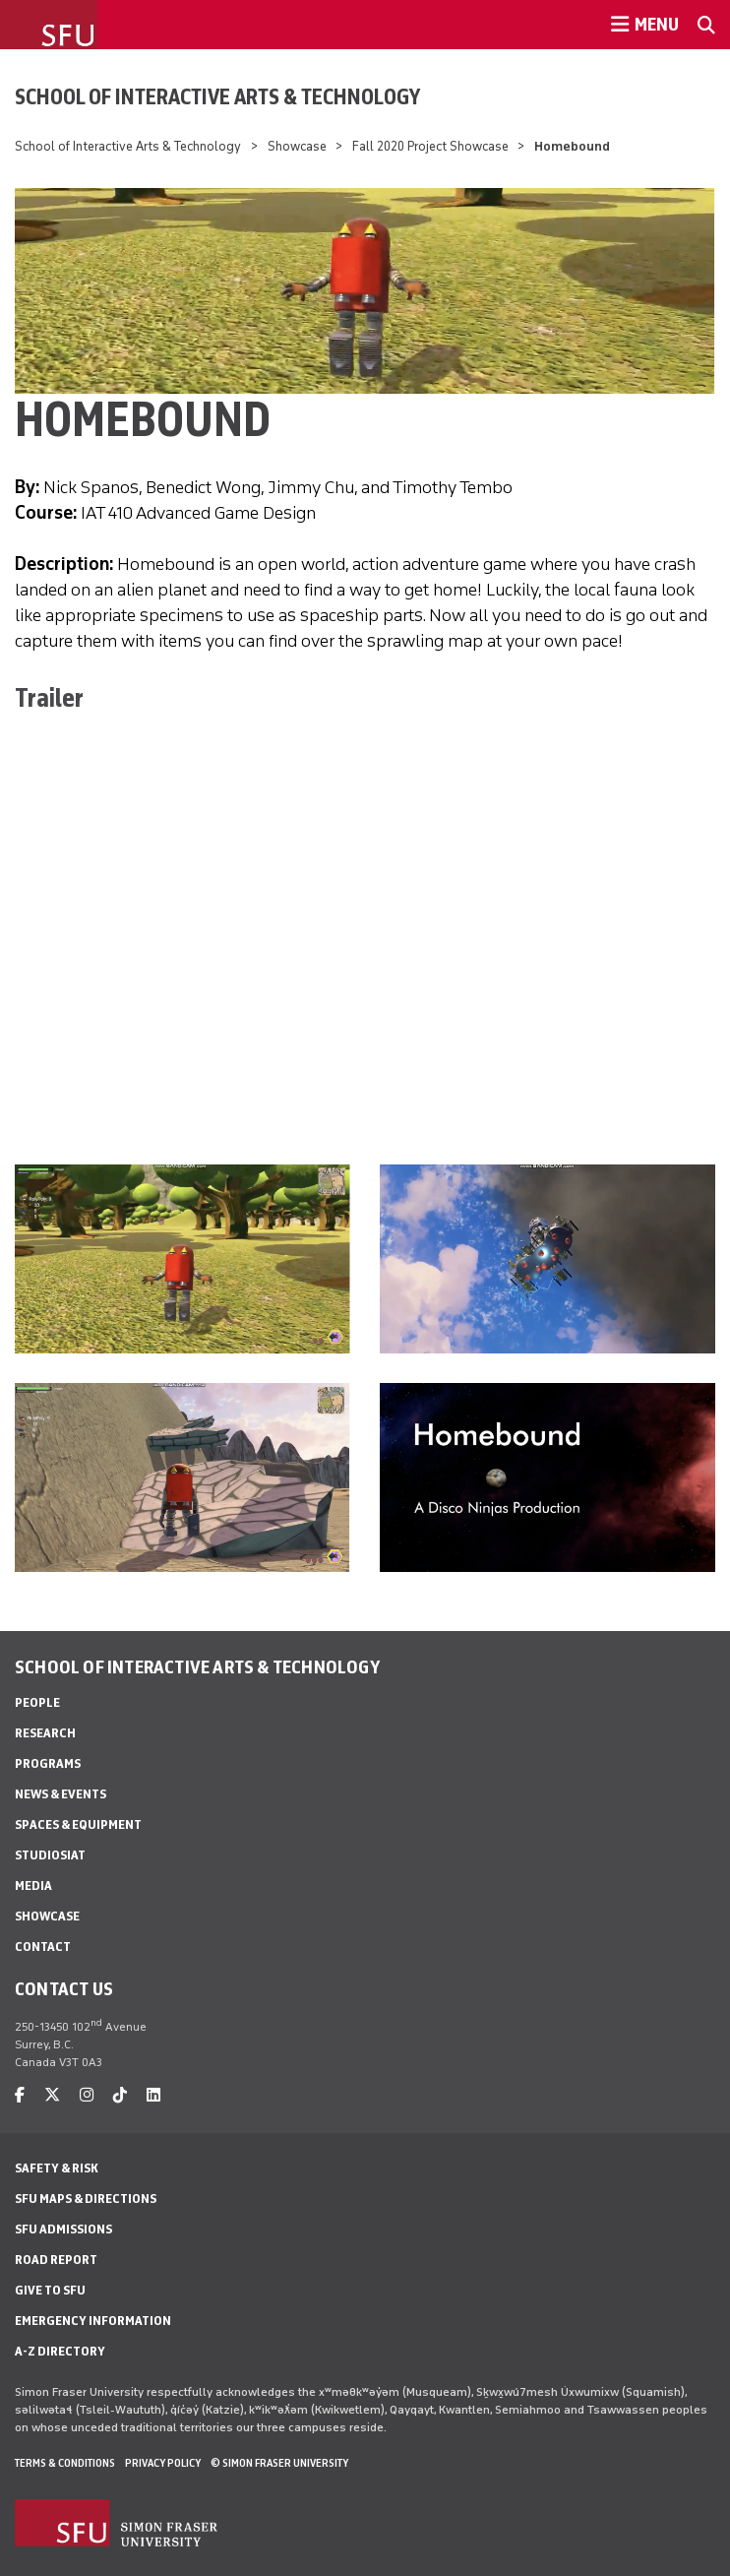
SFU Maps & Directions (85, 2198)
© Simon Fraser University (279, 2463)
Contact (43, 1946)
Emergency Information (93, 2320)
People (37, 1702)
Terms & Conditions (65, 2463)
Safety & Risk (56, 2168)
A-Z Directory (60, 2351)
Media (33, 1885)
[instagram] (86, 2095)
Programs (48, 1763)
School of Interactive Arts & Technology (217, 96)
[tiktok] (120, 2095)
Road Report (56, 2259)
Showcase (297, 146)
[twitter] (52, 2095)
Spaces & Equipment (78, 1824)
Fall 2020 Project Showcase (430, 146)
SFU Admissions (63, 2229)
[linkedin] (153, 2095)
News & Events (60, 1794)
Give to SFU (50, 2290)
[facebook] (20, 2095)
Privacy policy (163, 2463)
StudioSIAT (50, 1855)
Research (45, 1733)
